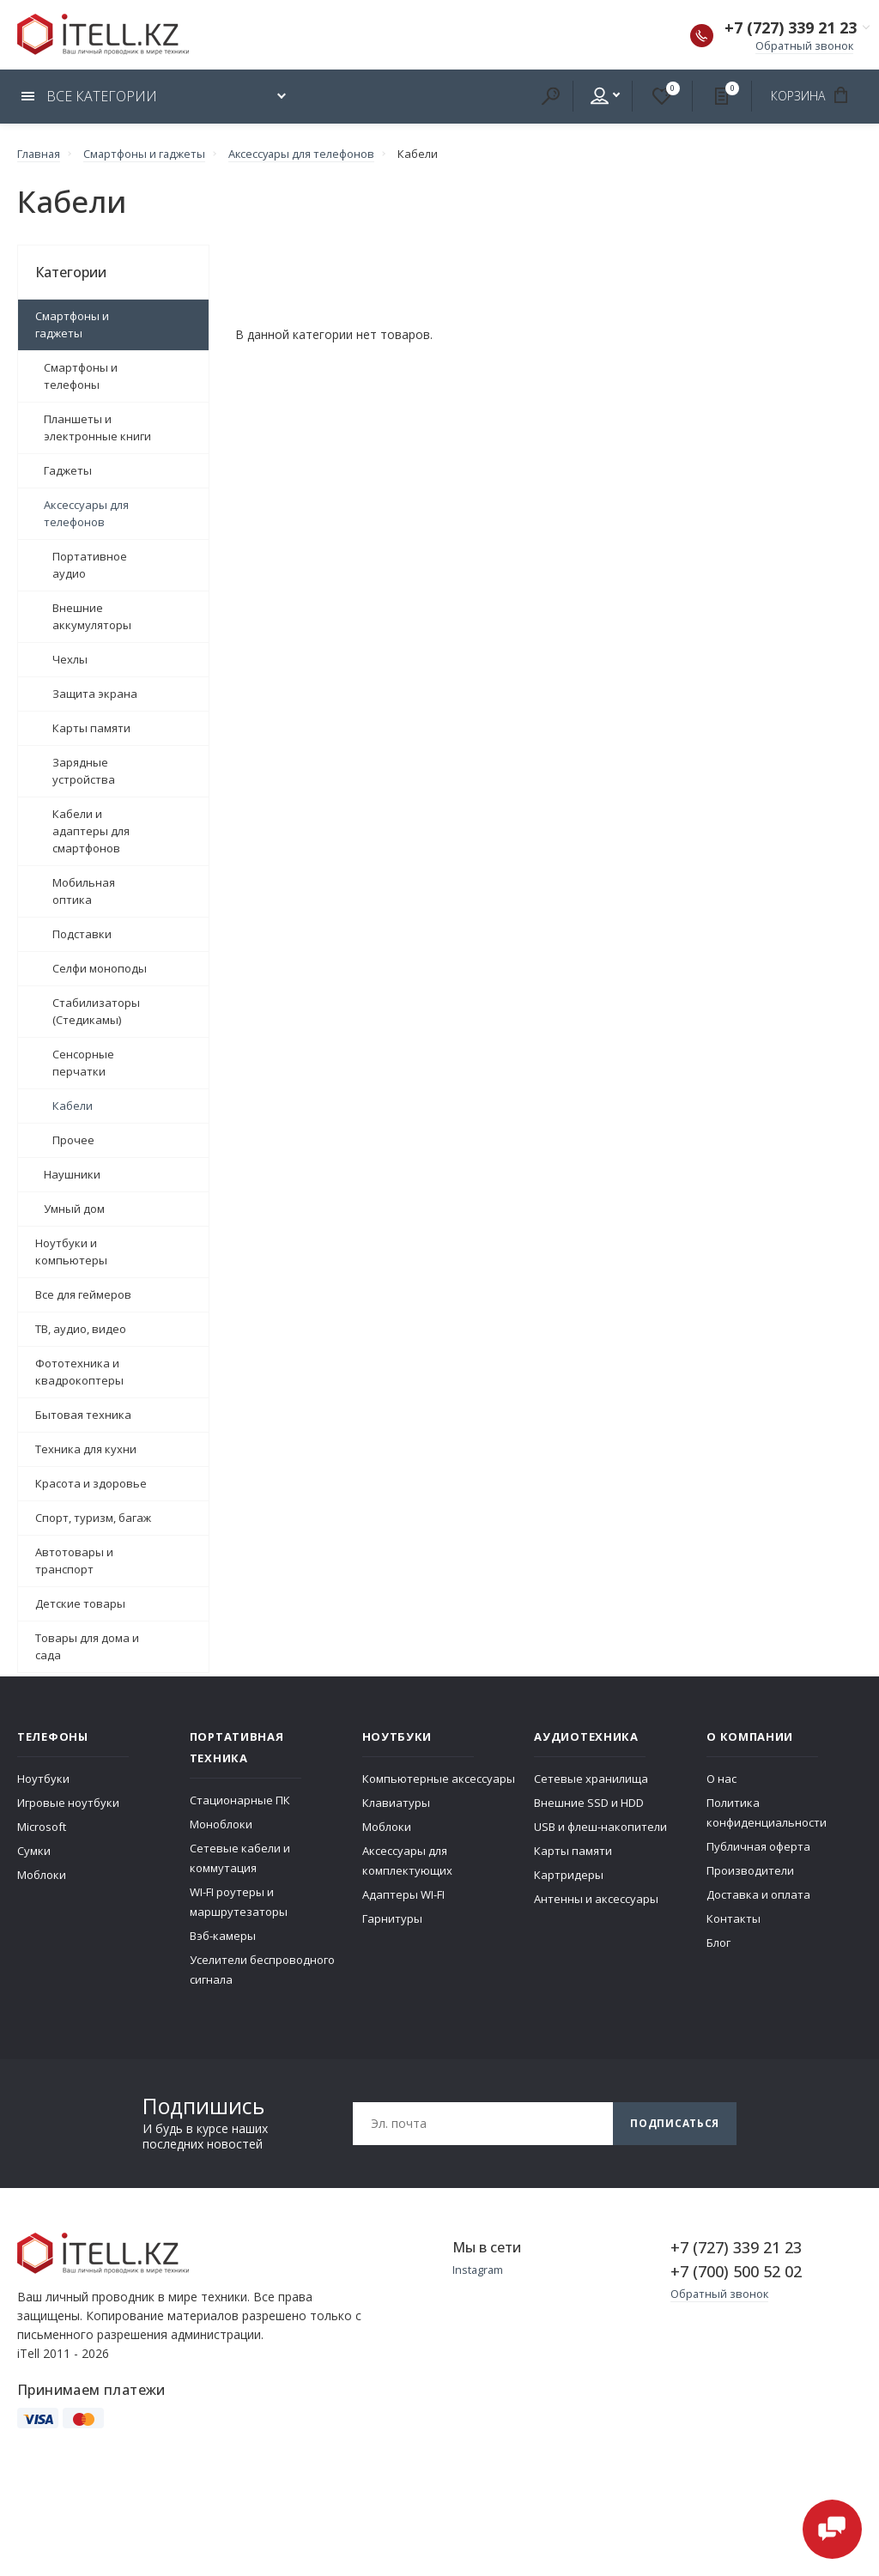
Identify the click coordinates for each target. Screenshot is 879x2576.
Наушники (72, 1173)
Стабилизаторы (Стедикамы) (96, 1010)
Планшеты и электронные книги (97, 426)
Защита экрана (94, 692)
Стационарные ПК (240, 1799)
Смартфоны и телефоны (81, 375)
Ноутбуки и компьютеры (71, 1250)
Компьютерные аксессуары (438, 1777)
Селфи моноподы (99, 967)
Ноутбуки (43, 1777)
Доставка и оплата (758, 1893)
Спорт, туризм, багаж (93, 1516)
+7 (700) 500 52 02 (736, 2270)
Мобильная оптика (83, 890)
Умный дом (74, 1207)
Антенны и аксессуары (596, 1898)
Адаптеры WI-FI (403, 1893)
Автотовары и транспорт (74, 1559)
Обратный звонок (803, 46)
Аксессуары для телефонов (86, 512)
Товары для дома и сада (87, 1645)
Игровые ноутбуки (68, 1801)
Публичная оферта (758, 1845)
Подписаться (674, 2122)
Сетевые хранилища (591, 1777)
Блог (718, 1941)
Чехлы (70, 658)
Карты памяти (91, 727)
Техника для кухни (85, 1448)
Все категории (89, 96)
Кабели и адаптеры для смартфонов (91, 830)
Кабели (72, 1104)
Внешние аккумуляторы (91, 615)
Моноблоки (221, 1823)
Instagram (478, 2268)
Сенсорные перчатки (83, 1062)
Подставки (82, 933)
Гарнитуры (392, 1917)
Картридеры (568, 1874)
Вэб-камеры (223, 1935)
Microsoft (41, 1826)
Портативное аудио (89, 564)
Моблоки (41, 1874)
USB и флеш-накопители (600, 1826)
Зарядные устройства (83, 770)
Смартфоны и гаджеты (72, 323)
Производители (750, 1869)
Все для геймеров (83, 1293)
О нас (721, 1777)
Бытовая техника (83, 1413)
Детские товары (80, 1602)
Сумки (34, 1850)
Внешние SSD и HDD (589, 1801)
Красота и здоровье (91, 1482)
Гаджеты (68, 469)
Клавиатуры (396, 1801)
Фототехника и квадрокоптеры (79, 1371)
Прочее (73, 1139)
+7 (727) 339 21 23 (790, 29)
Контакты (733, 1917)
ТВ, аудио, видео (80, 1328)
